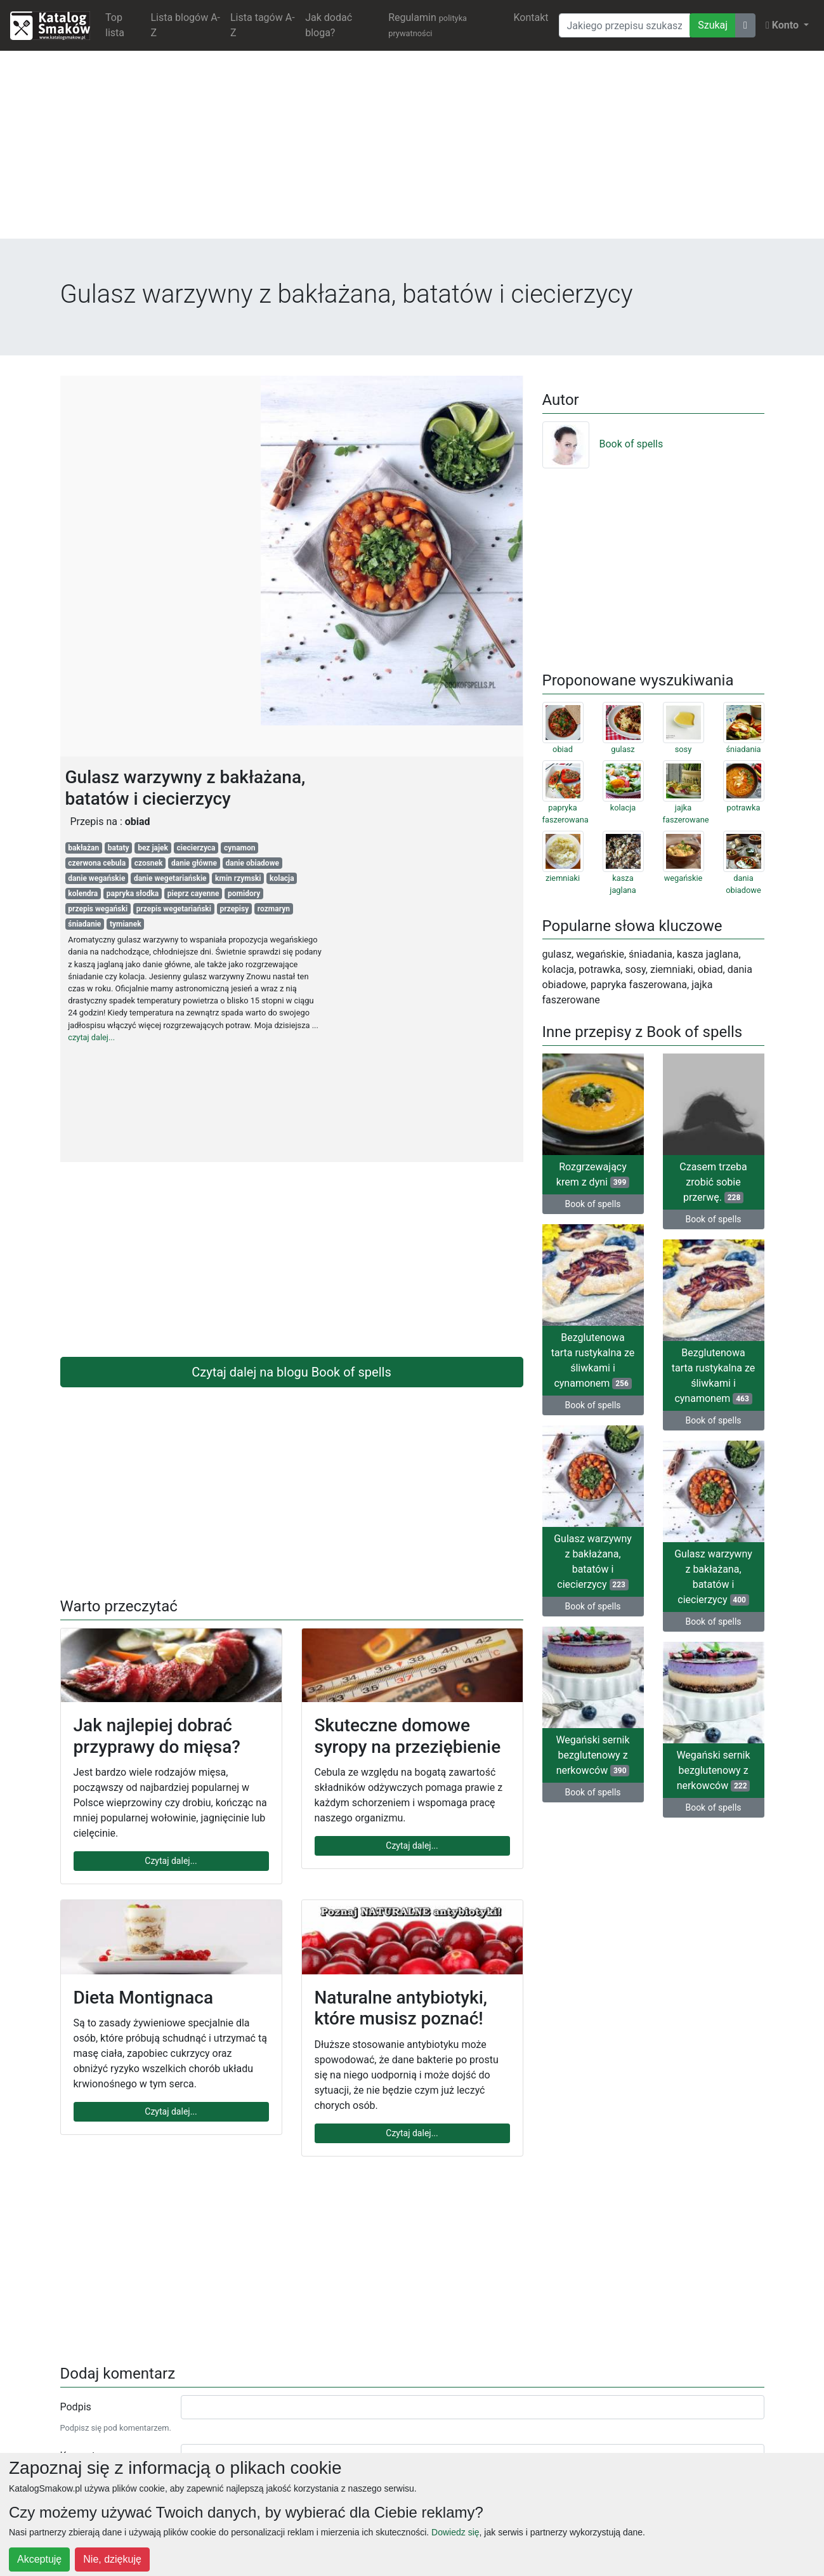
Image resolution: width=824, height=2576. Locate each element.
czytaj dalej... (91, 1037)
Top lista (114, 25)
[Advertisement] (412, 150)
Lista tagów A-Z (262, 25)
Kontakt (530, 17)
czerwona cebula (97, 863)
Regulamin (427, 24)
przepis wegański (98, 908)
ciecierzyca (196, 847)
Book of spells (603, 444)
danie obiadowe (252, 863)
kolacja (282, 878)
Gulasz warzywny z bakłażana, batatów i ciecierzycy (593, 1561)
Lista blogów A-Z (185, 25)
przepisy (234, 908)
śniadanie (84, 924)
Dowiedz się (455, 2532)
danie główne (194, 863)
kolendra (83, 893)
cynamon (239, 847)
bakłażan (83, 847)
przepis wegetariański (173, 908)
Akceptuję (39, 2559)
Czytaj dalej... (171, 1861)
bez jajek (153, 847)
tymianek (125, 924)
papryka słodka (133, 893)
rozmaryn (274, 908)
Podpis (75, 2407)
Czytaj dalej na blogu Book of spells (291, 1372)
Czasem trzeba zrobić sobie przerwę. (713, 1182)
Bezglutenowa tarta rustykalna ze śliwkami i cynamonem (592, 1360)
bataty (118, 847)
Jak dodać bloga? (328, 25)
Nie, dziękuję (112, 2559)
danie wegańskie (96, 878)
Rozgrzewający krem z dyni (592, 1174)
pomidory (244, 893)
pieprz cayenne (193, 893)
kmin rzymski (238, 878)
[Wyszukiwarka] (625, 25)
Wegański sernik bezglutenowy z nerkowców (592, 1755)
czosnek (148, 863)
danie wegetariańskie (170, 878)
